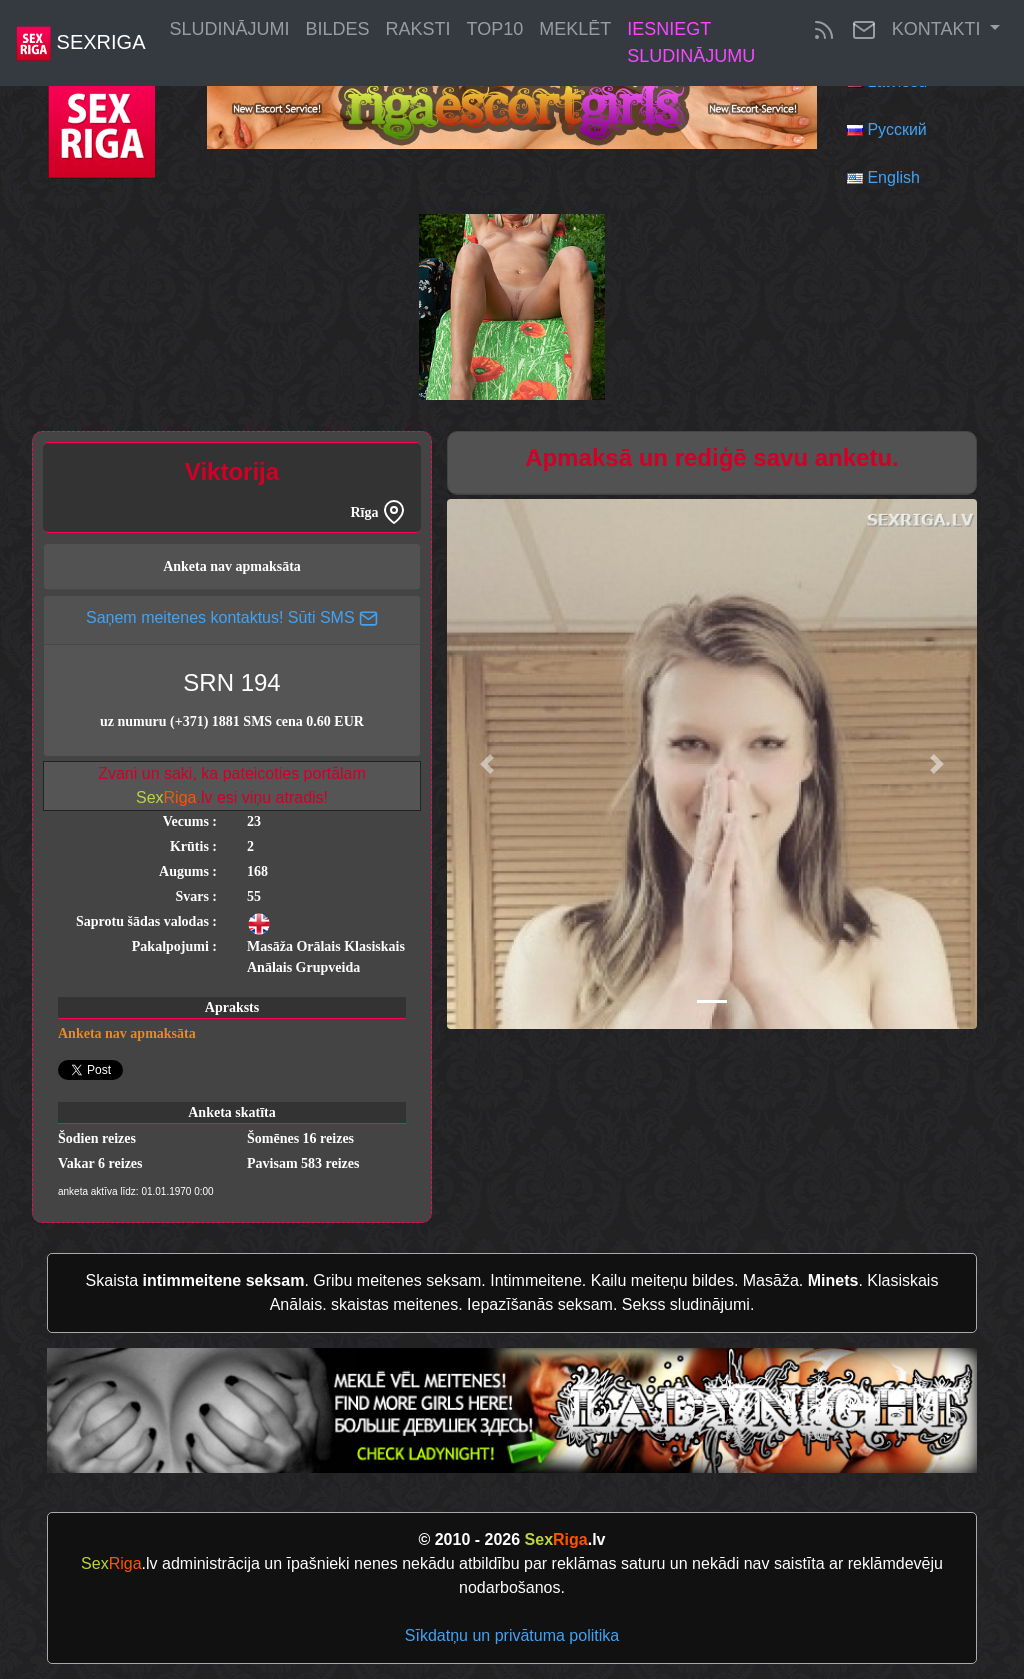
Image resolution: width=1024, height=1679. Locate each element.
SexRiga (80, 43)
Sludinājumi (229, 29)
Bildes (338, 29)
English (893, 177)
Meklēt (575, 29)
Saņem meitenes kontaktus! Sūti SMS (232, 617)
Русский (896, 129)
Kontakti (939, 29)
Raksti (418, 29)
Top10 (495, 29)
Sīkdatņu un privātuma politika (512, 1635)
